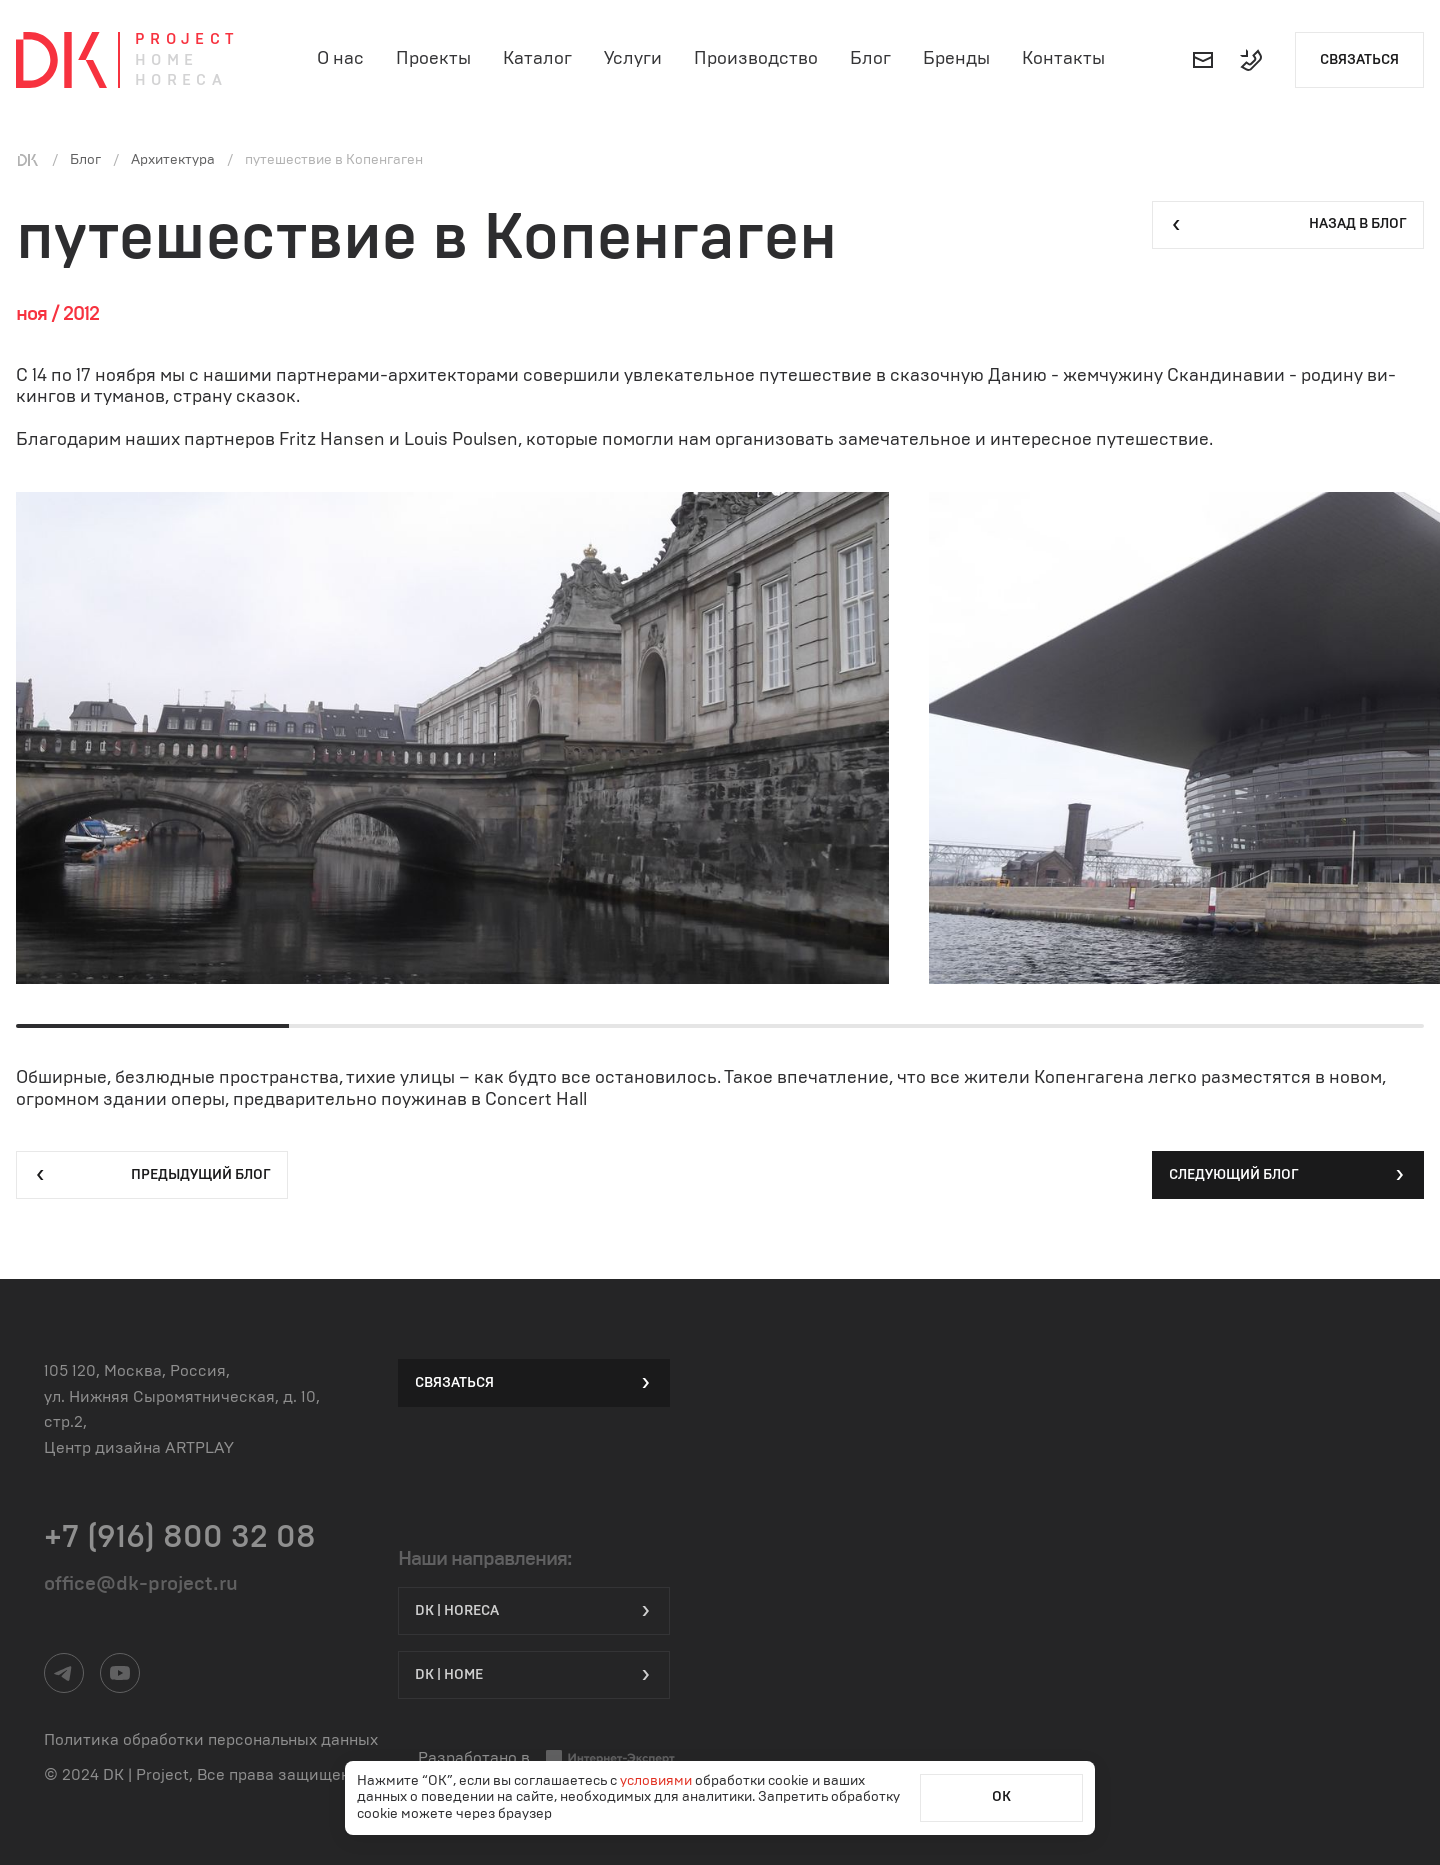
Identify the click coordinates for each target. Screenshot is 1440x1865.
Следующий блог (1288, 1175)
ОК (1001, 1797)
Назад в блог (1288, 225)
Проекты (433, 59)
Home (167, 60)
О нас (340, 59)
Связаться (1359, 60)
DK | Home (534, 1675)
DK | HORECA (534, 1611)
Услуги (633, 59)
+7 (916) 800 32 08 (180, 1537)
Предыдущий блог (152, 1175)
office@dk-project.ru (141, 1584)
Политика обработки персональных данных (211, 1740)
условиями (657, 1781)
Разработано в (547, 1758)
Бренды (956, 59)
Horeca (181, 80)
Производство (756, 59)
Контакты (1063, 59)
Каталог (537, 59)
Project (187, 39)
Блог (870, 59)
